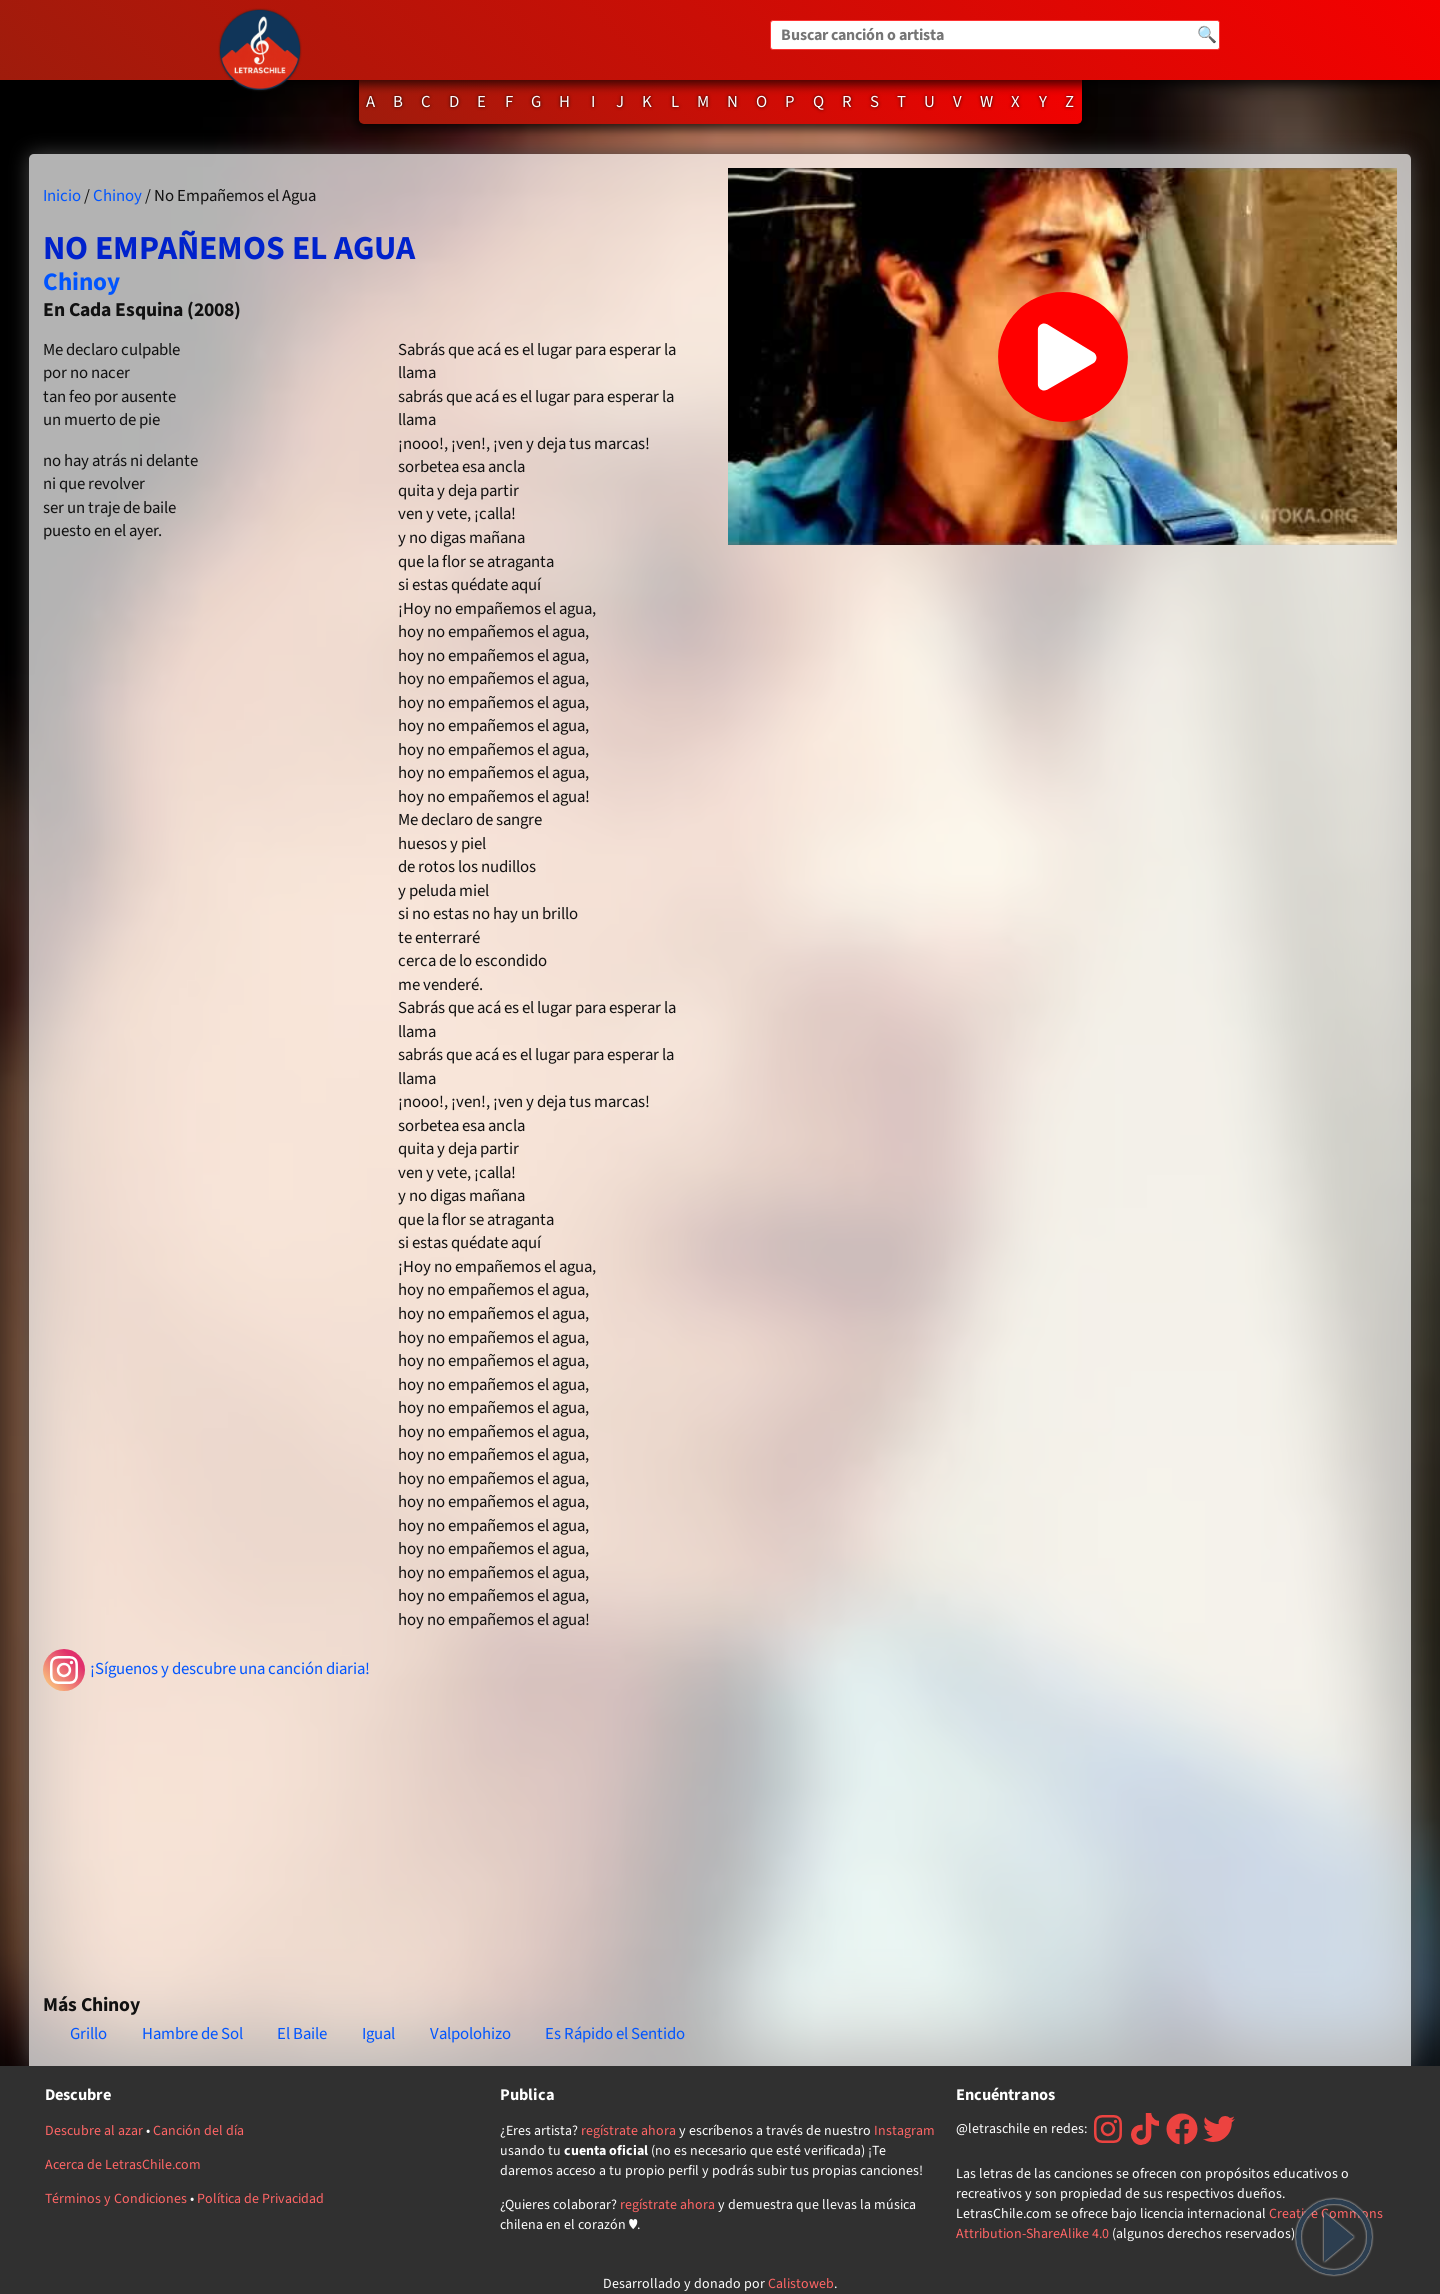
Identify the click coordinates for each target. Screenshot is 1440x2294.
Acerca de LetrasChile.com (123, 2165)
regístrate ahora (628, 2131)
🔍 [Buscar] (1207, 35)
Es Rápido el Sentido (615, 2034)
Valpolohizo (470, 2034)
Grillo (88, 2034)
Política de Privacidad (260, 2199)
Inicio (62, 196)
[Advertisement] (377, 1834)
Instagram (904, 2131)
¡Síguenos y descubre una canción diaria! (206, 1670)
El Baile (302, 2034)
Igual (378, 2034)
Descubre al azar (94, 2131)
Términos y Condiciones (116, 2199)
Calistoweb (801, 2284)
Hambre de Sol (192, 2034)
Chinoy (117, 196)
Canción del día (198, 2131)
